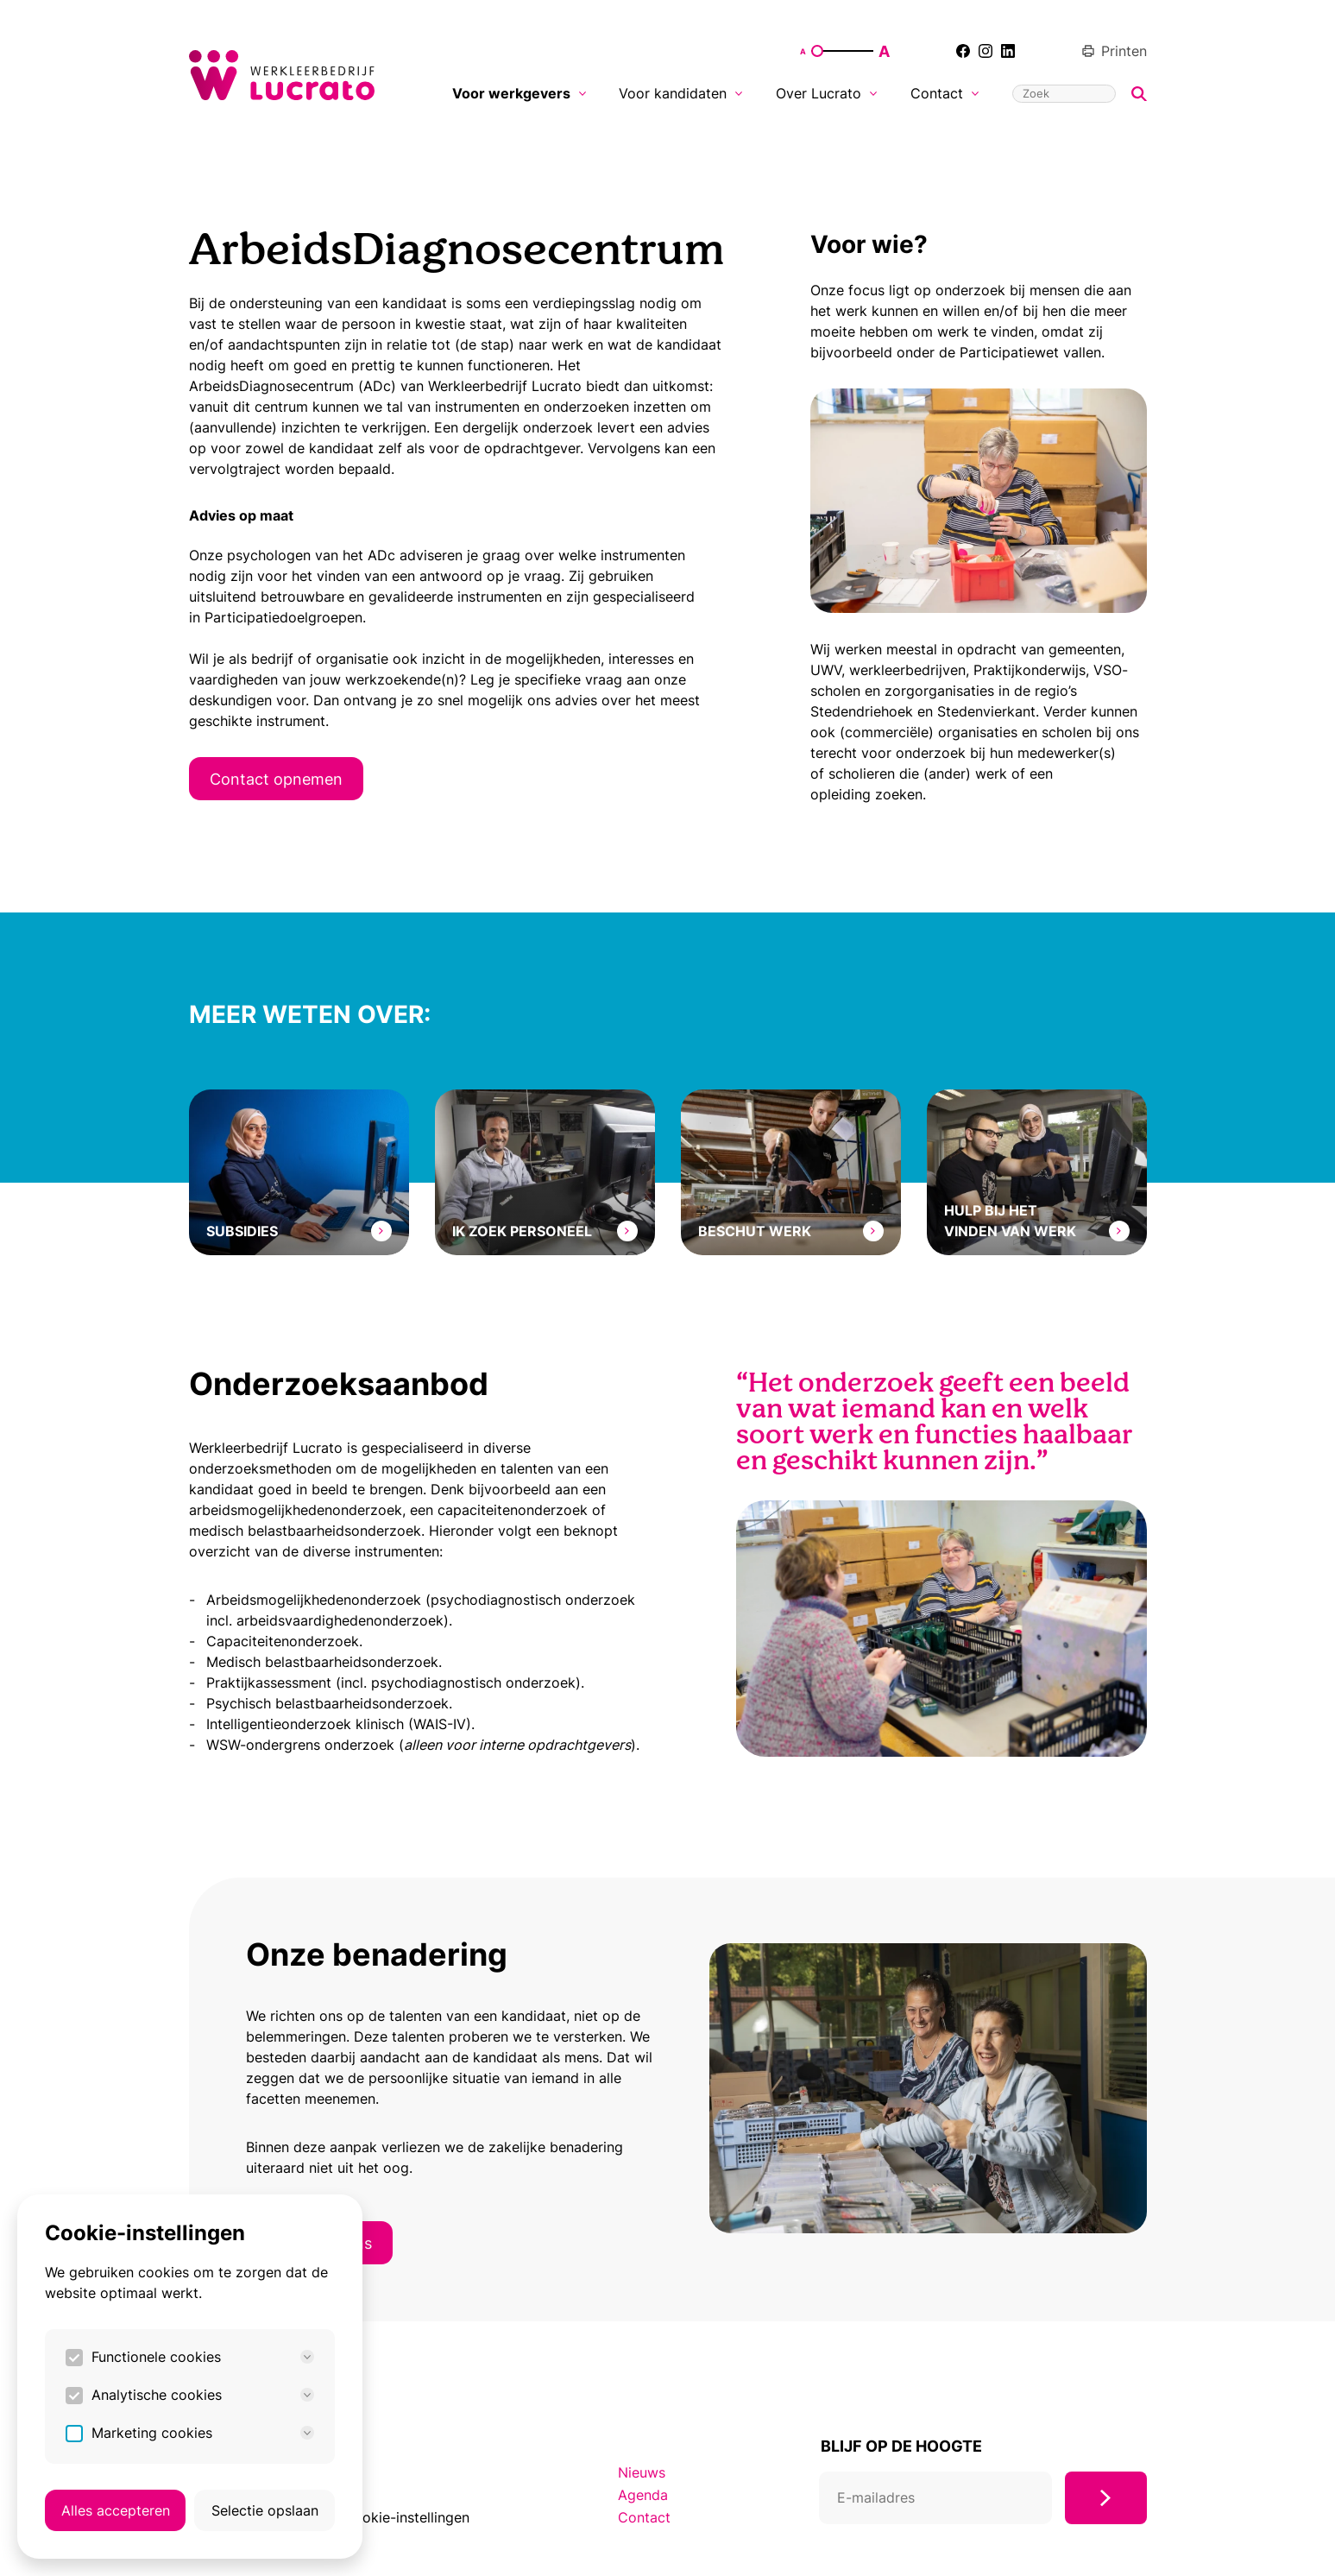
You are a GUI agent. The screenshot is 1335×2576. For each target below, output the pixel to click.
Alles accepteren (115, 2510)
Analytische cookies (202, 2395)
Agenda (643, 2494)
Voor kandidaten (680, 93)
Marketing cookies (202, 2433)
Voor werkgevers (519, 93)
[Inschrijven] (1106, 2498)
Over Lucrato (826, 93)
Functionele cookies (202, 2357)
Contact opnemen (276, 778)
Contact (944, 93)
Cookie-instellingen (406, 2517)
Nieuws (641, 2472)
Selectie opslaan (264, 2510)
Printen (1113, 51)
